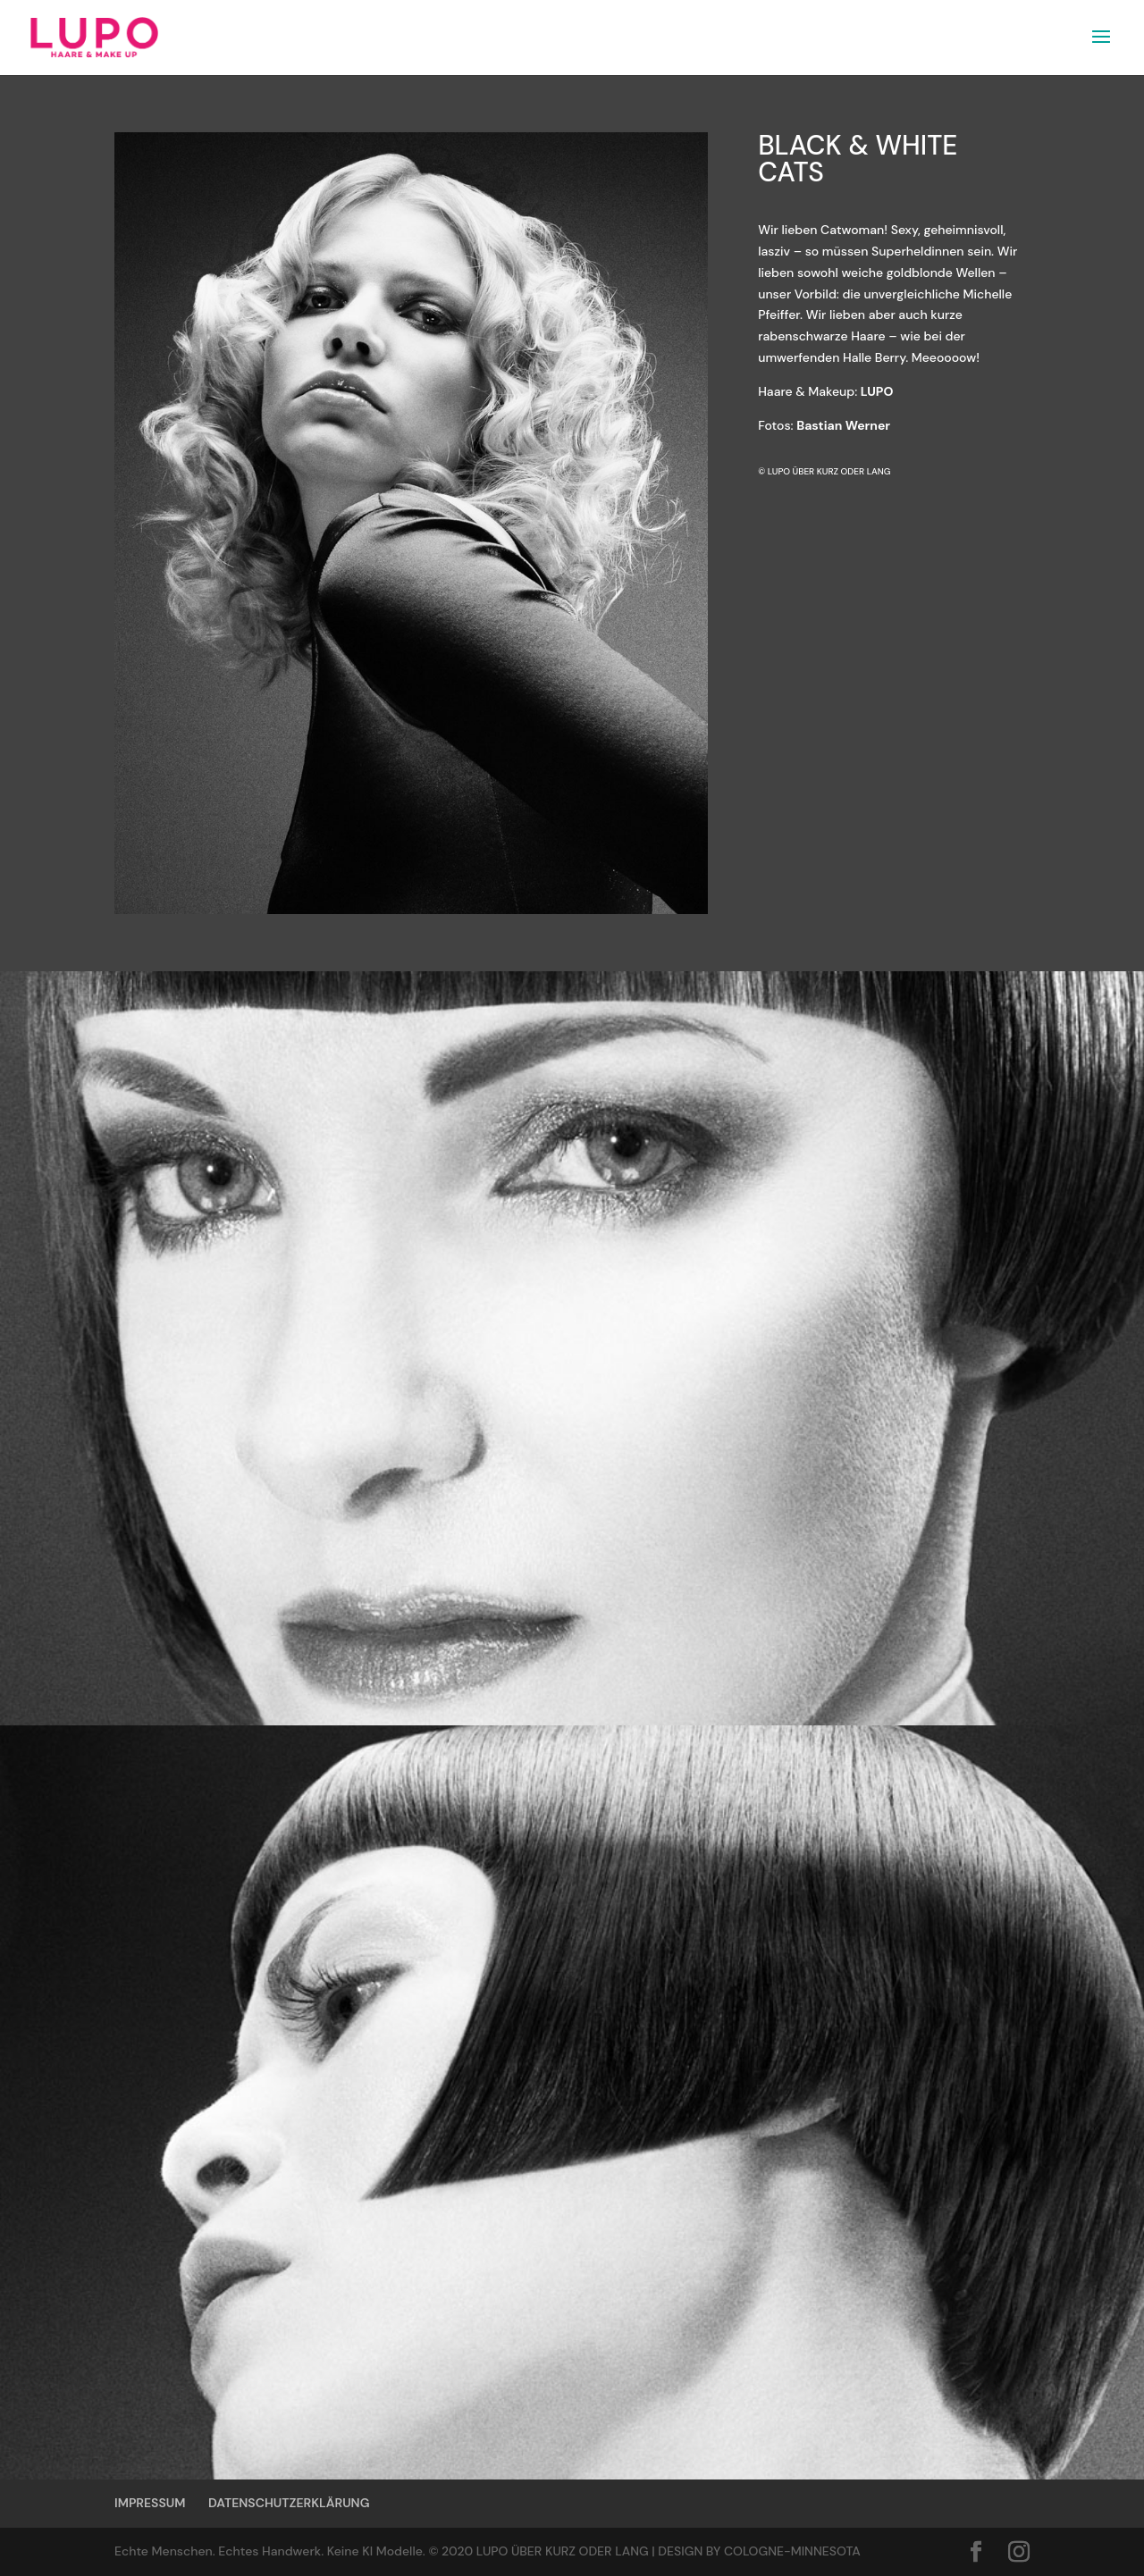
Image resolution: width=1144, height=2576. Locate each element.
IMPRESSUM (150, 2503)
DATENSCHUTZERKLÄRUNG (288, 2503)
